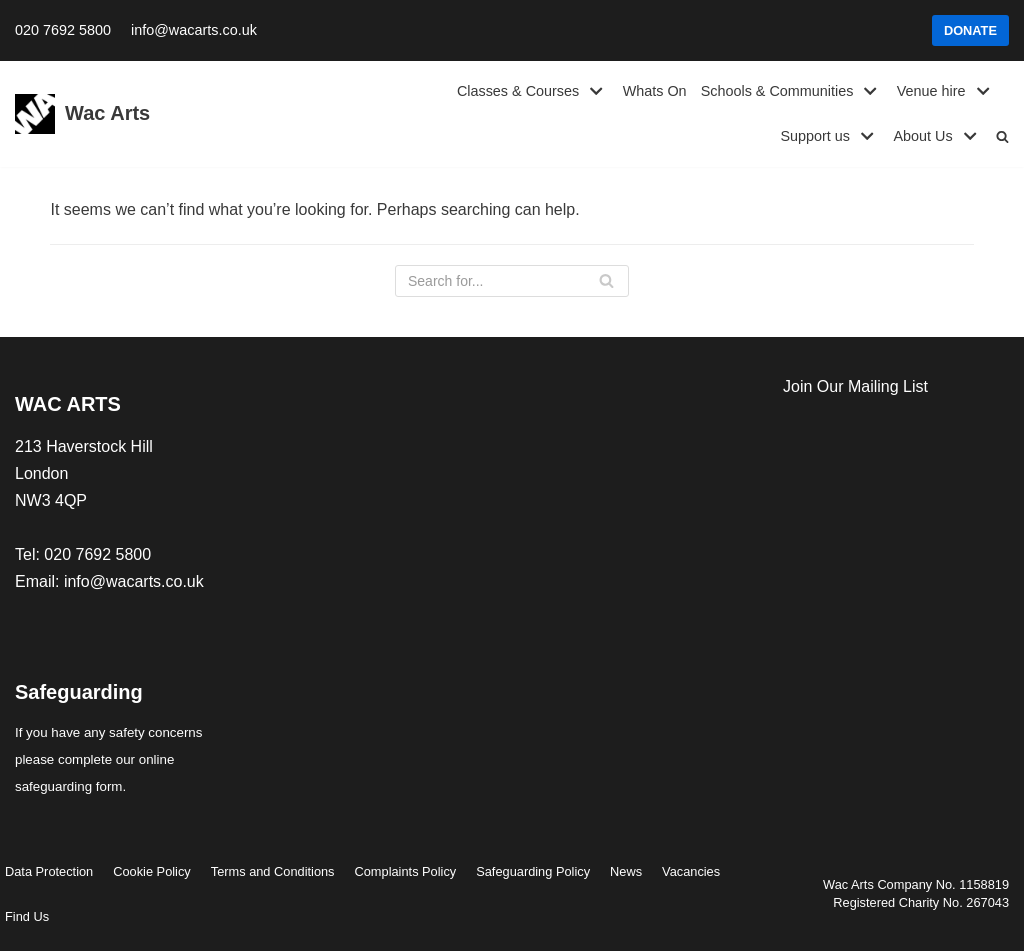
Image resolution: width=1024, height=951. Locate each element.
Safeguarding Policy (533, 871)
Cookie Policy (152, 871)
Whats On (655, 91)
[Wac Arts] (82, 114)
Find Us (27, 916)
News (626, 871)
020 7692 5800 (63, 30)
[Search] (512, 281)
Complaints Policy (406, 871)
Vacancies (691, 871)
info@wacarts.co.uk (194, 30)
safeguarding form (68, 786)
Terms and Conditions (273, 871)
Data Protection (49, 871)
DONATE (970, 30)
